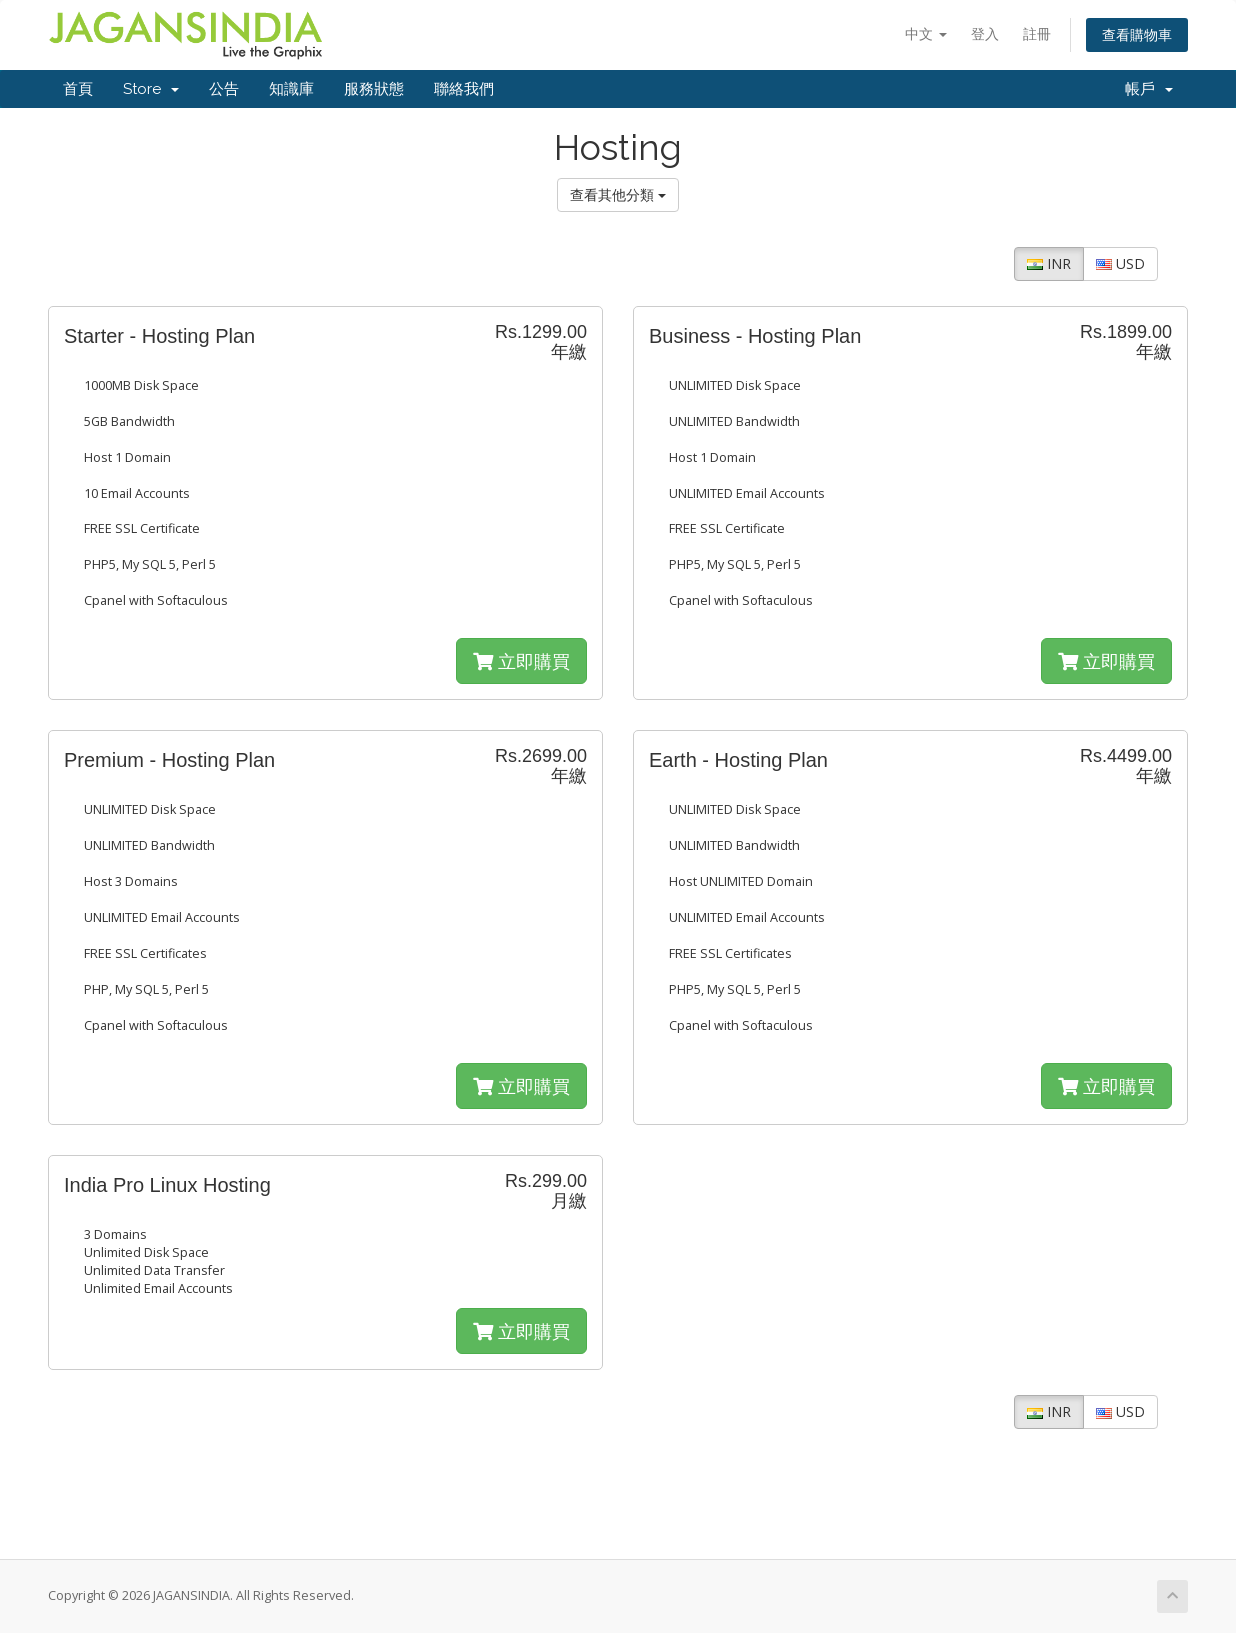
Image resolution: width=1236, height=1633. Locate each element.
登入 (985, 33)
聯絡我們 (464, 89)
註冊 (1037, 33)
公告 (224, 89)
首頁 (78, 89)
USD (1120, 263)
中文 (926, 33)
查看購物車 (1137, 34)
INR (1049, 263)
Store (151, 89)
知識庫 (291, 89)
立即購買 (521, 661)
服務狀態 (374, 89)
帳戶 (1149, 89)
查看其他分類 (618, 194)
